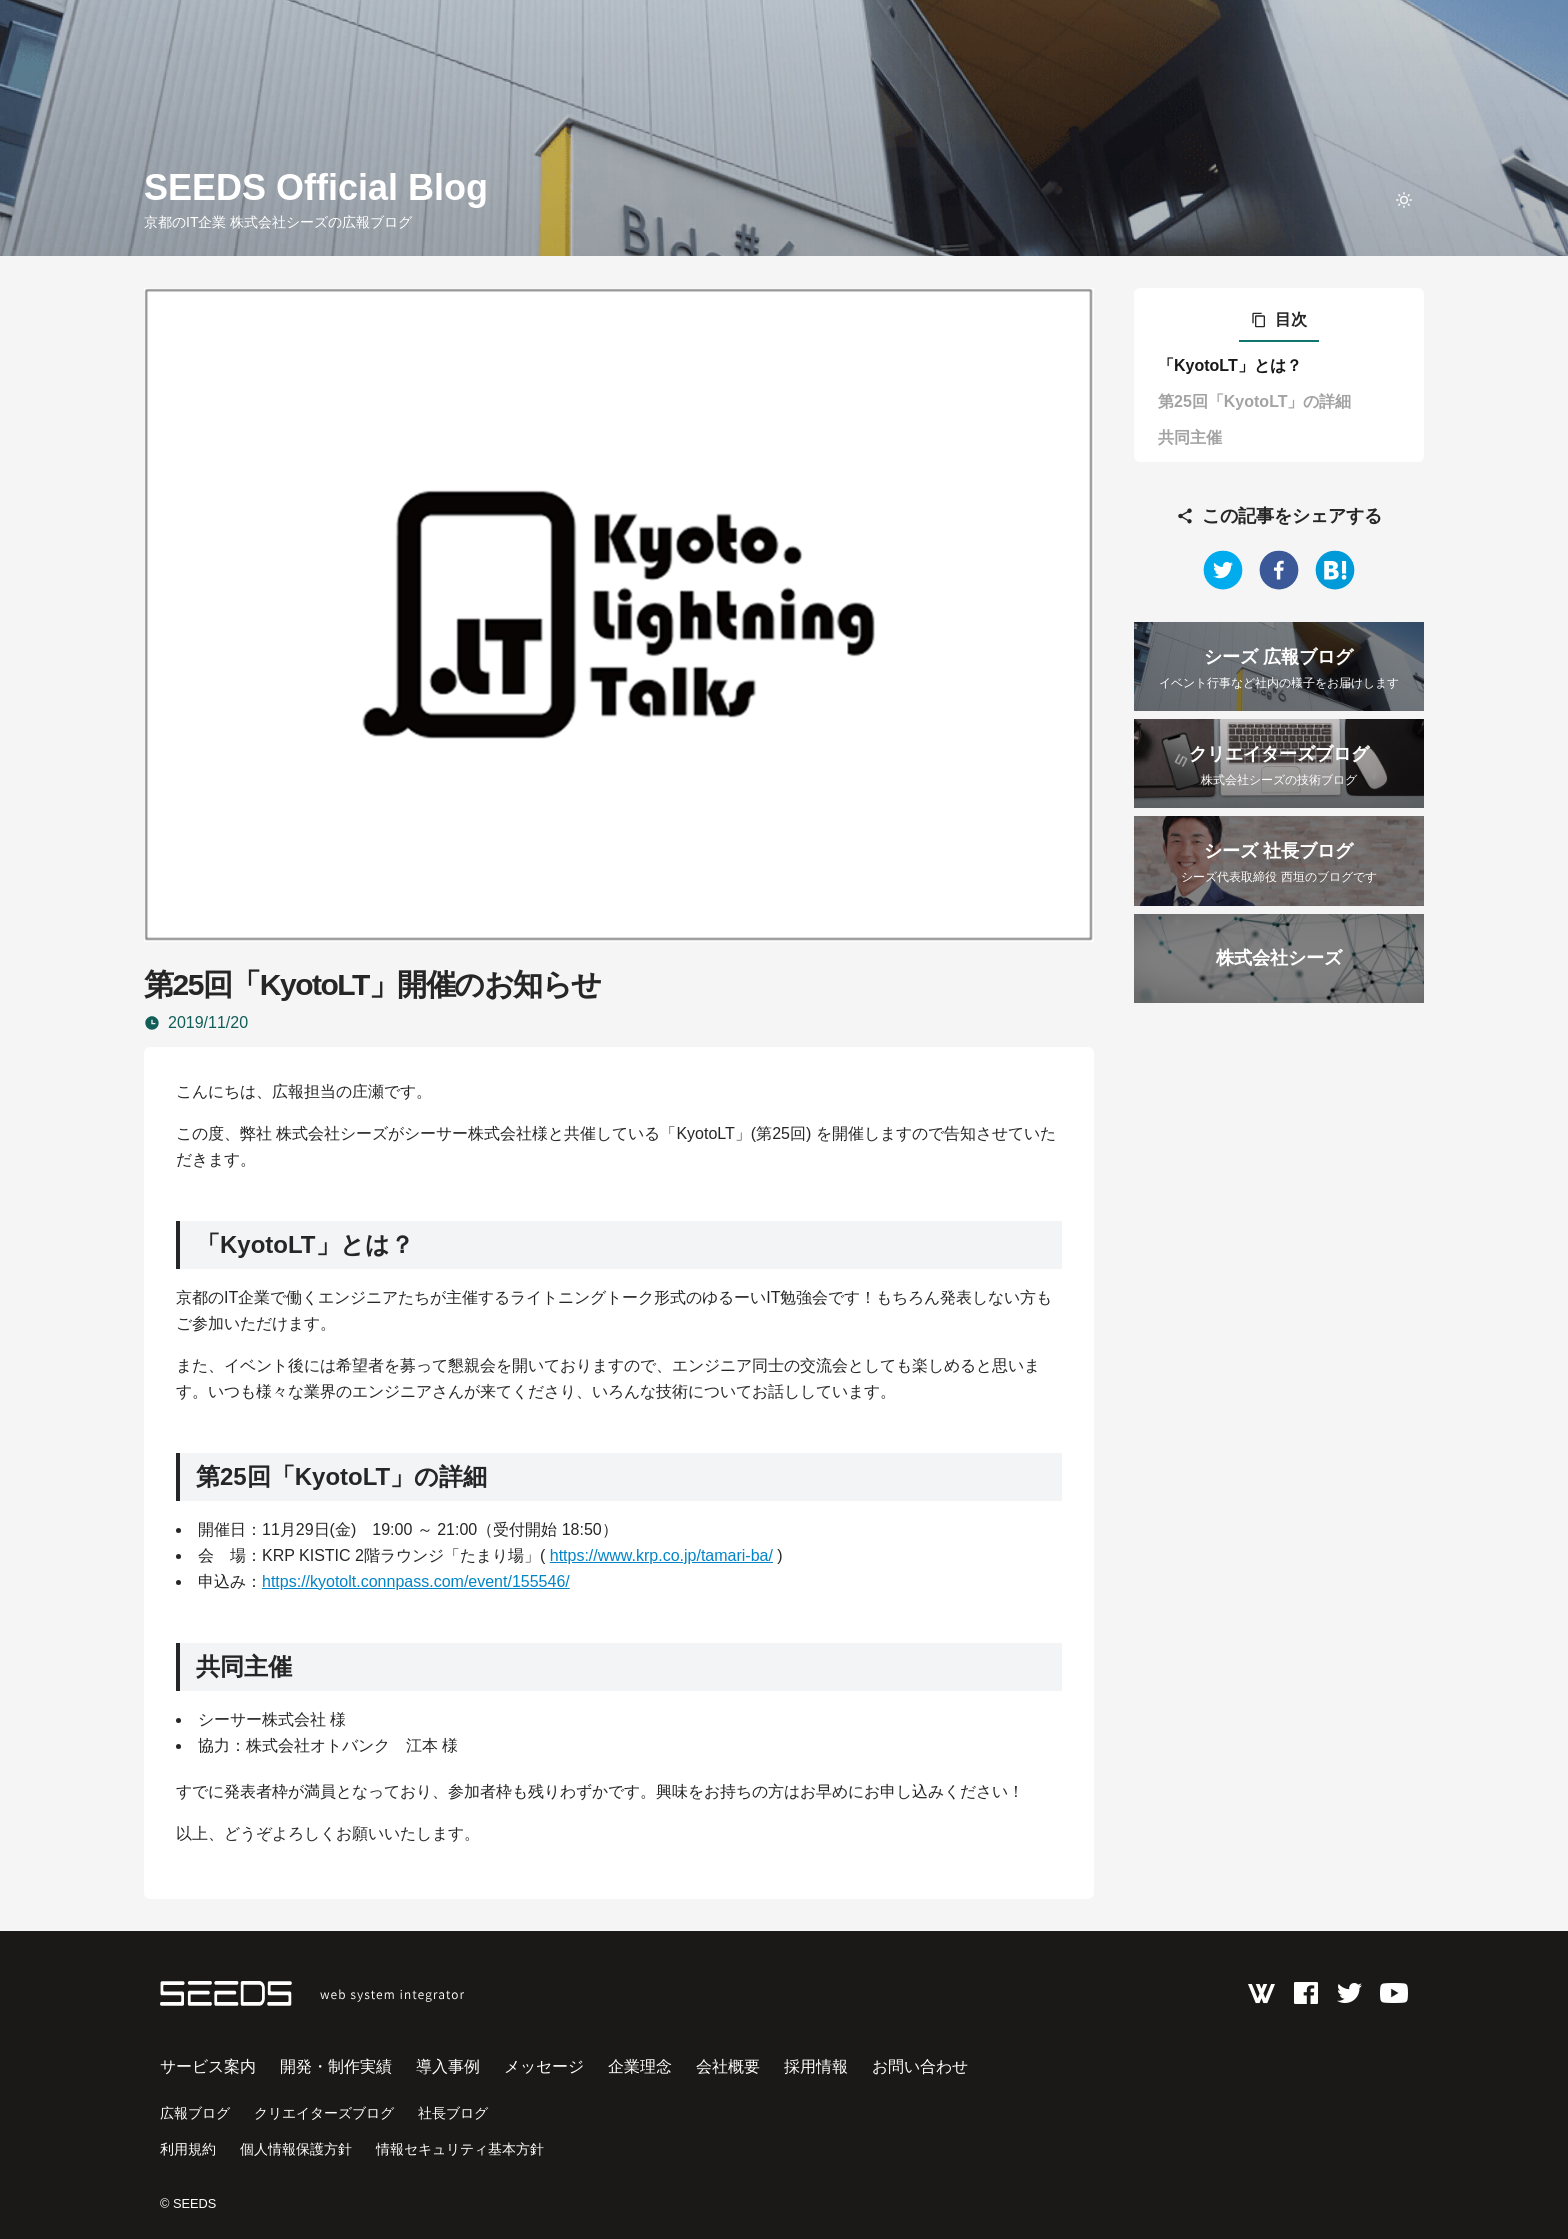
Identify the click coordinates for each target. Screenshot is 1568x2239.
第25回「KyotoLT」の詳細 (1254, 401)
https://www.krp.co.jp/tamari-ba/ (661, 1555)
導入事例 (448, 2066)
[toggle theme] (1404, 200)
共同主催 (1190, 437)
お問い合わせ (920, 2066)
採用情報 (816, 2066)
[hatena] (1335, 570)
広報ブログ (195, 2113)
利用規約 (188, 2149)
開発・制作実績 (336, 2066)
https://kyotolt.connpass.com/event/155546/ (416, 1581)
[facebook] (1279, 570)
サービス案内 (208, 2066)
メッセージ (544, 2066)
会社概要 (728, 2066)
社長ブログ (453, 2113)
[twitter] (1223, 570)
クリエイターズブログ (324, 2113)
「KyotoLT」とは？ (1230, 365)
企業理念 (640, 2066)
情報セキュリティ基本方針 (460, 2149)
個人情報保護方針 (296, 2149)
